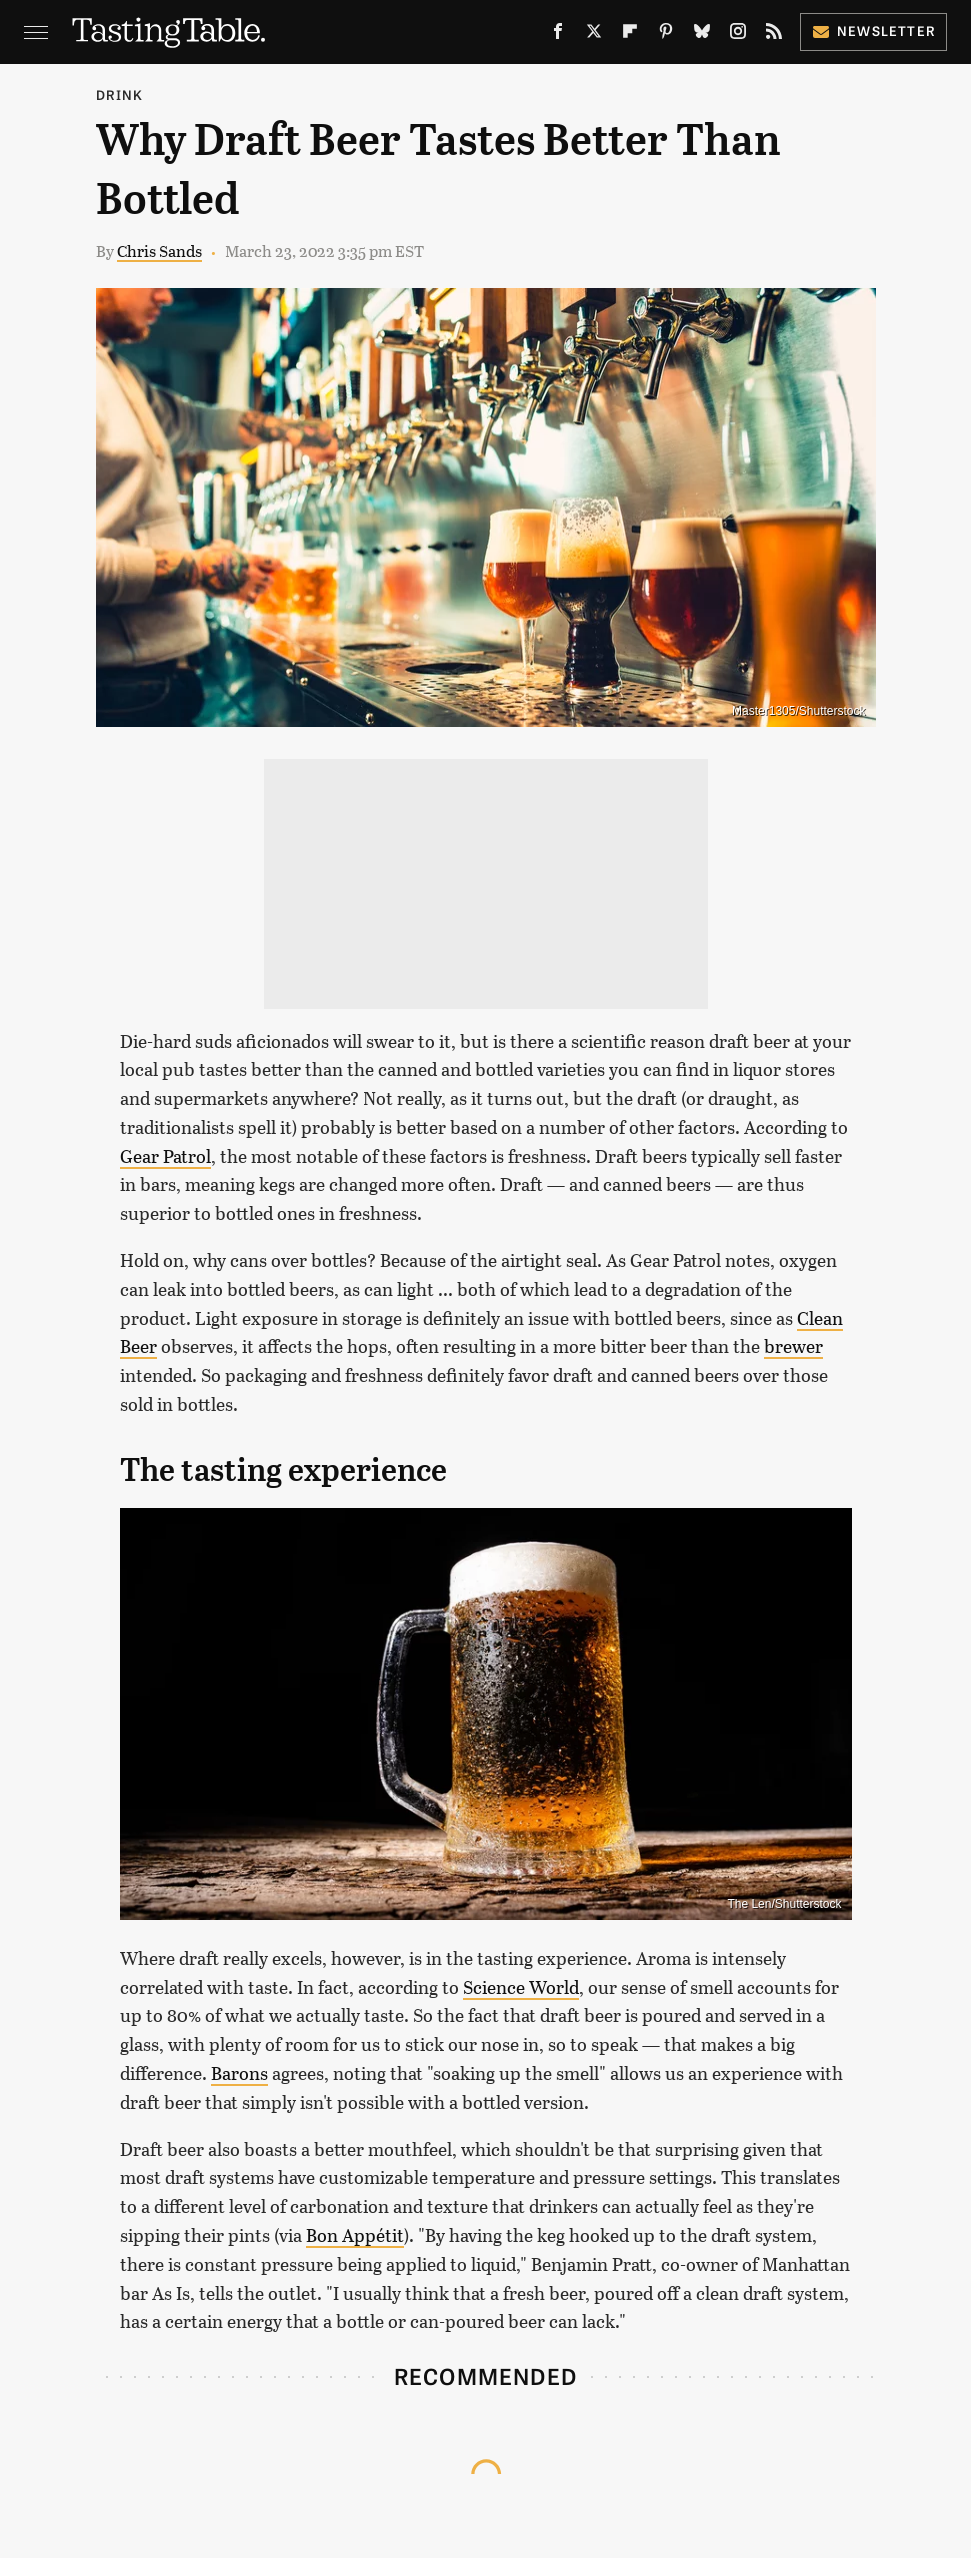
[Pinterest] (666, 35)
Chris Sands (159, 250)
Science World (521, 1987)
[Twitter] (594, 35)
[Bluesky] (702, 35)
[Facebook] (558, 35)
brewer (793, 1346)
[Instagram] (738, 35)
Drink (120, 94)
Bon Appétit (355, 2235)
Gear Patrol (165, 1156)
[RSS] (774, 35)
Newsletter (873, 30)
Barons (239, 2073)
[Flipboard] (630, 35)
